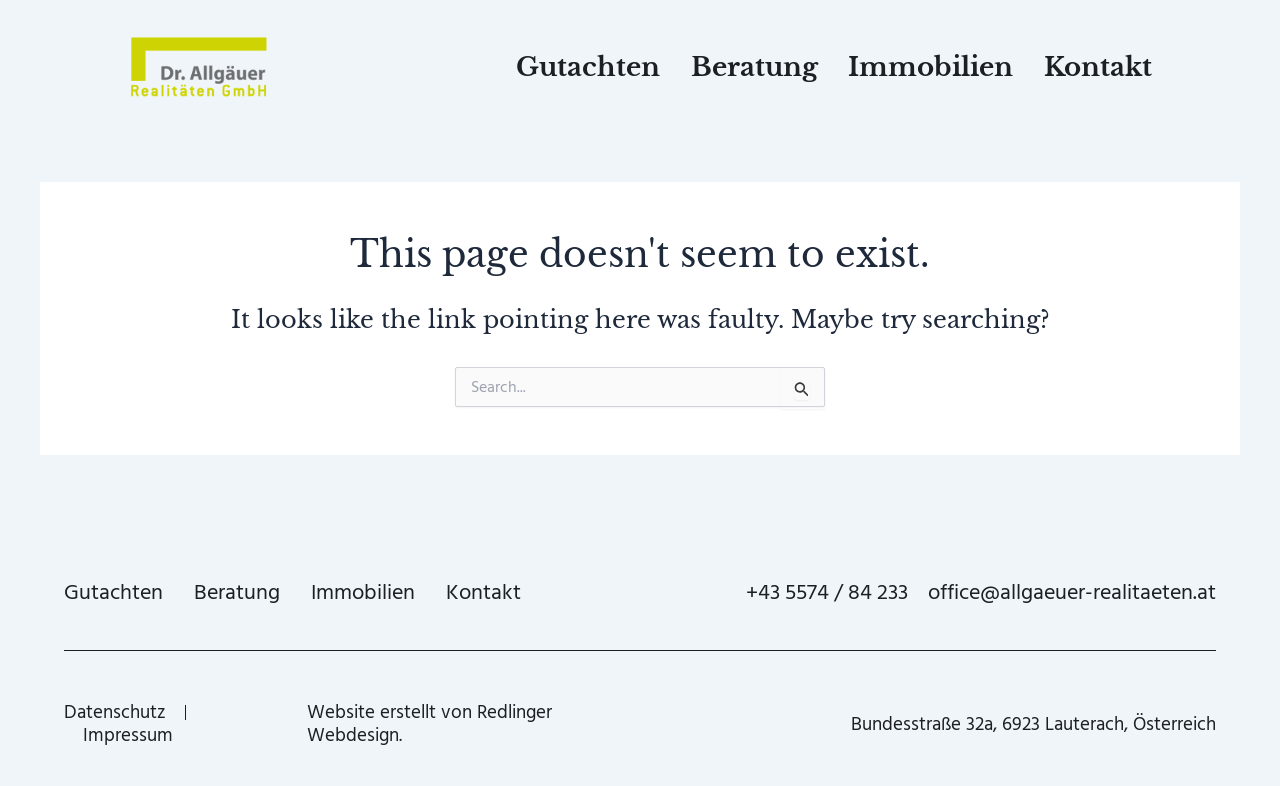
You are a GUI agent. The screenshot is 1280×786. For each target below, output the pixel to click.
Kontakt (1098, 67)
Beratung (754, 67)
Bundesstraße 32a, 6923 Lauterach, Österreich (1033, 724)
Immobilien (930, 67)
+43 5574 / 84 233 (827, 592)
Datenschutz (115, 712)
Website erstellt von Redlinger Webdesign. (429, 724)
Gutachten (588, 67)
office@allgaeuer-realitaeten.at (1072, 592)
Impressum (128, 735)
